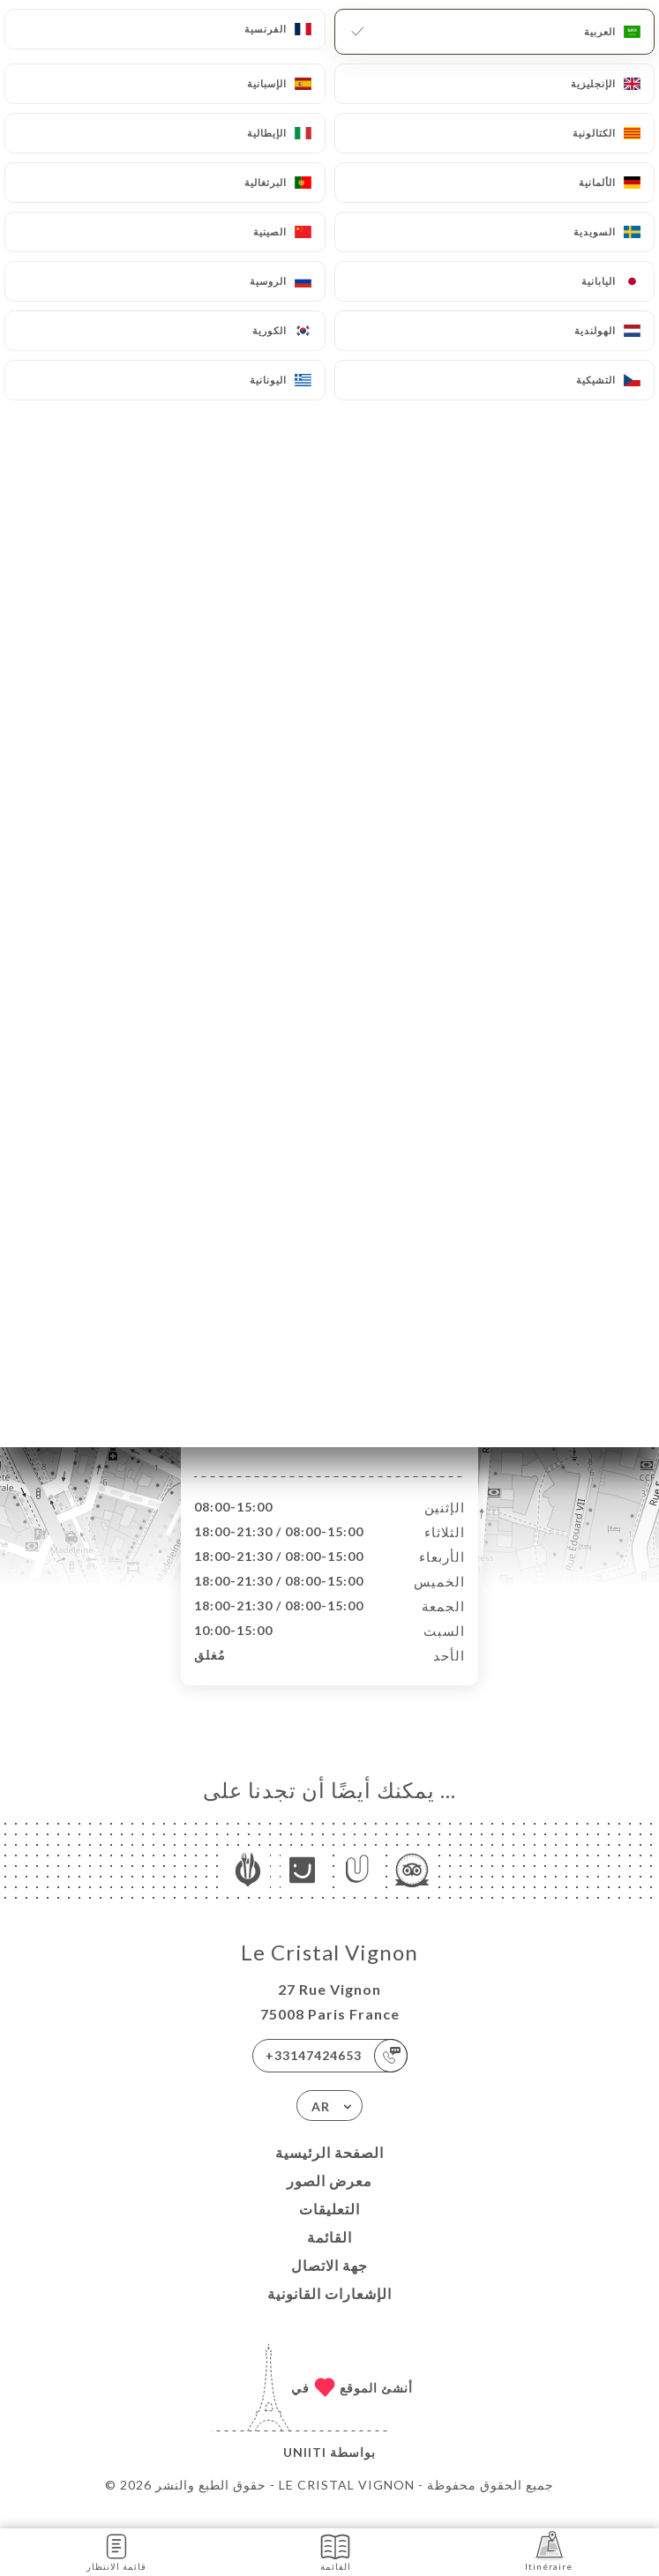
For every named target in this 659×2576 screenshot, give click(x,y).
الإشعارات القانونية (329, 2311)
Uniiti (304, 2470)
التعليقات (329, 2227)
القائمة (329, 2255)
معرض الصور (329, 2199)
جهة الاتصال (329, 2283)
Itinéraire (549, 2551)
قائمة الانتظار (116, 2551)
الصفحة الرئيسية (329, 2170)
